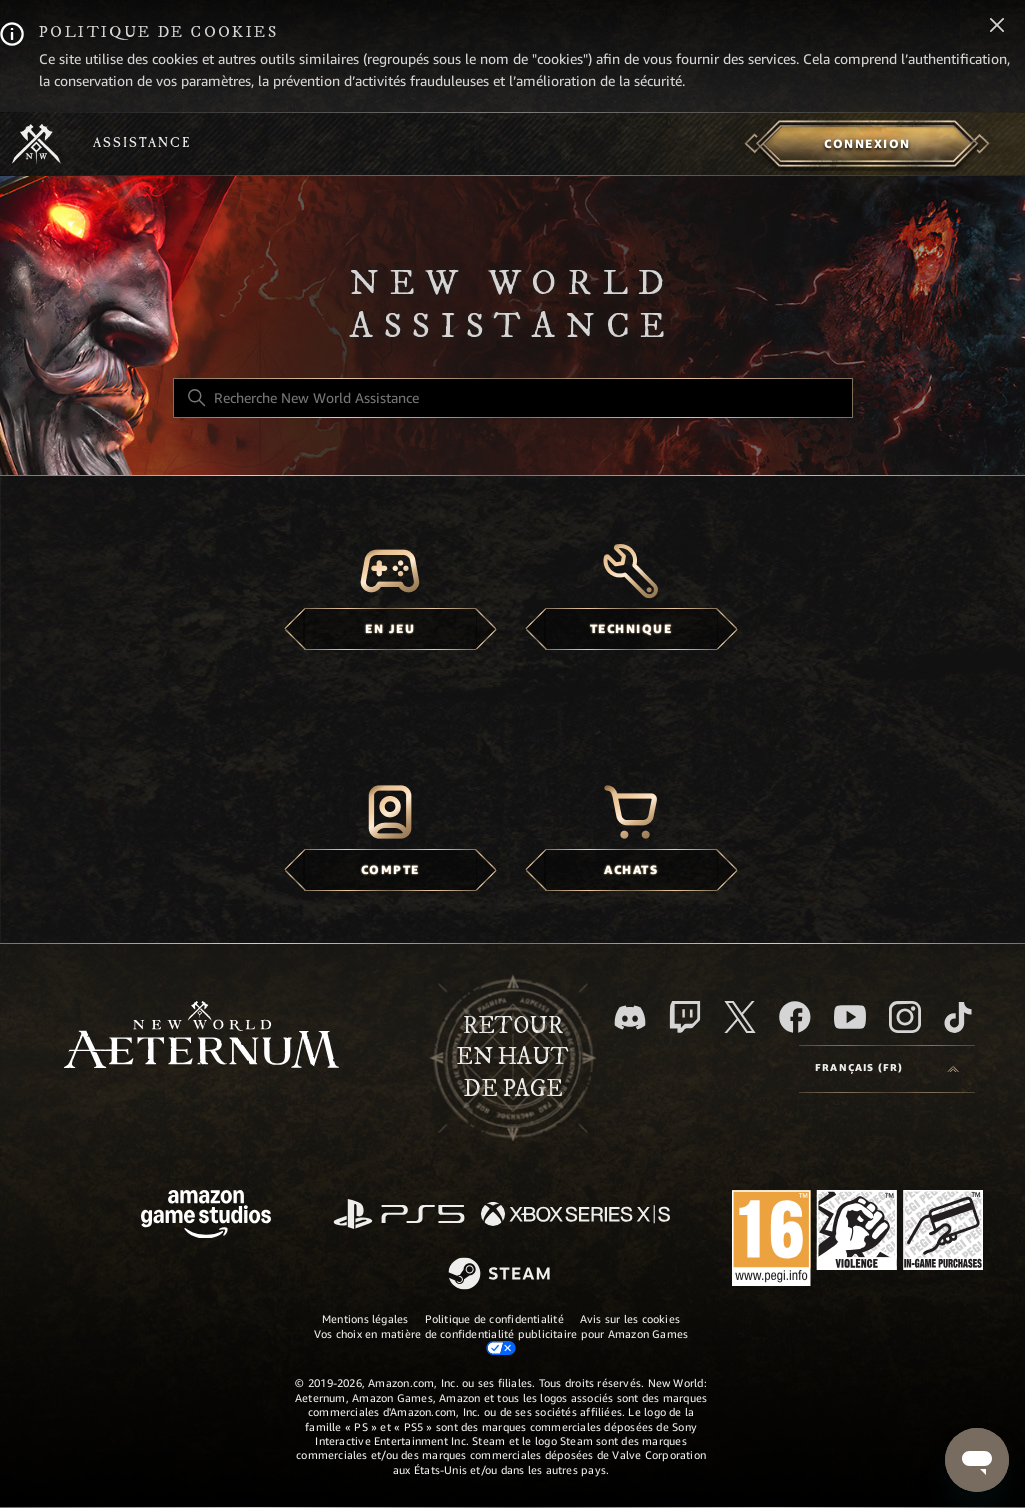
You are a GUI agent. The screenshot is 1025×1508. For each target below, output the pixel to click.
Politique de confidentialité (494, 1319)
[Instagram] (905, 1017)
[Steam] (501, 1275)
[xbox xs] (575, 1215)
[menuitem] (867, 144)
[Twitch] (685, 1017)
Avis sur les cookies (630, 1319)
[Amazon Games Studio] (206, 1217)
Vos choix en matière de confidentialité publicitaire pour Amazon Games (501, 1341)
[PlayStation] (399, 1215)
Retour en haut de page (512, 1058)
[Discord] (630, 1017)
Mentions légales (365, 1319)
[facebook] (795, 1017)
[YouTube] (850, 1017)
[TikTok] (958, 1017)
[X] (740, 1017)
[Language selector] (887, 1069)
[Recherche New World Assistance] (513, 398)
